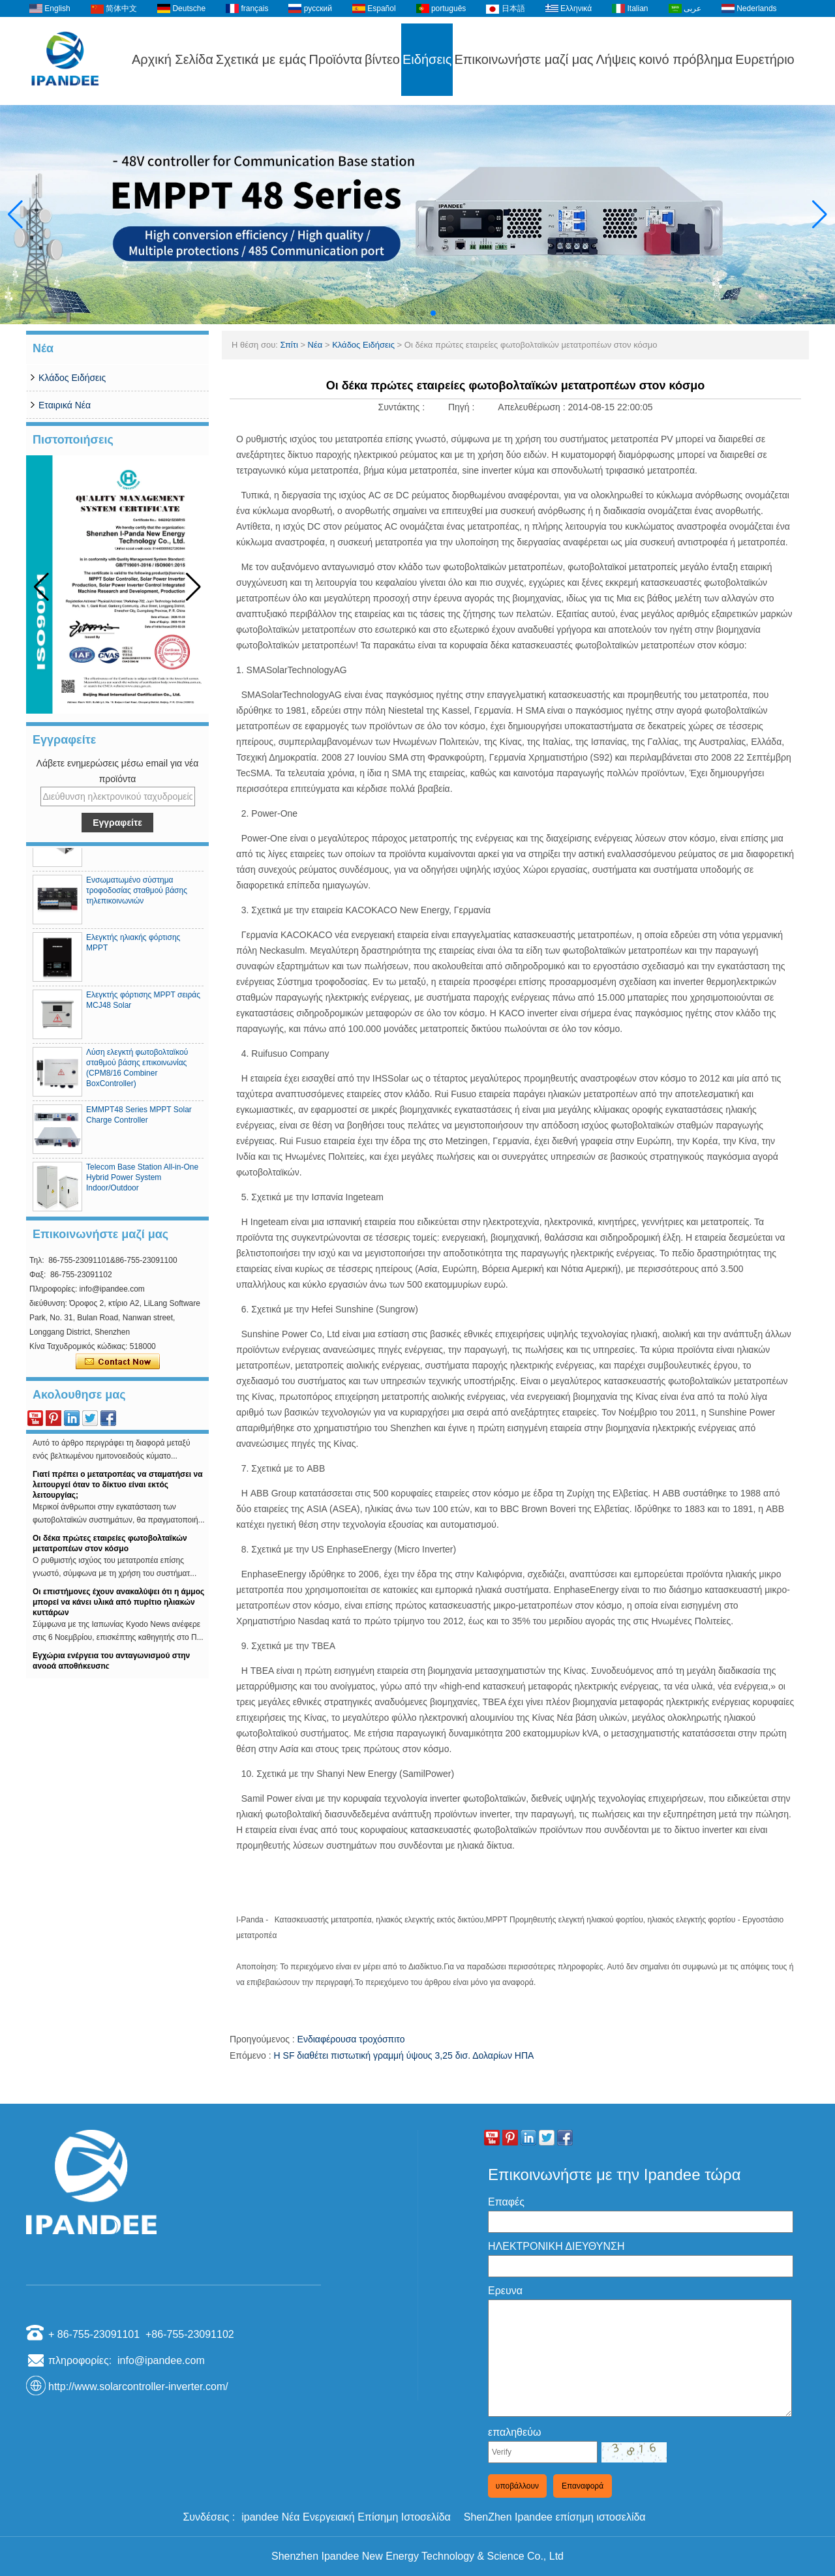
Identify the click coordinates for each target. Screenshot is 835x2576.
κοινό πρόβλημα (686, 59)
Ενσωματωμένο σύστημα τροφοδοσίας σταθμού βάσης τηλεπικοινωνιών (136, 896)
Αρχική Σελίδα (172, 59)
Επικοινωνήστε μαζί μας (523, 59)
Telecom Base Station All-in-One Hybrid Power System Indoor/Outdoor (142, 1183)
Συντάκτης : (402, 407)
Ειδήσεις (426, 59)
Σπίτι (288, 345)
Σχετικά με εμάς (261, 59)
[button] (401, 313)
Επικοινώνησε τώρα (118, 1362)
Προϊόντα (335, 59)
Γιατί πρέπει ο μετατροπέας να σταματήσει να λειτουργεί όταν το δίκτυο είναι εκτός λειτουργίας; (118, 1490)
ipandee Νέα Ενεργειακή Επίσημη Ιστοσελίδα (346, 2517)
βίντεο (382, 59)
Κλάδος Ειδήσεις (72, 377)
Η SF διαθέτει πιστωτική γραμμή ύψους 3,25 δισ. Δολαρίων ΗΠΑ (404, 2055)
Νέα (315, 345)
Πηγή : (462, 407)
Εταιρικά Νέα (64, 405)
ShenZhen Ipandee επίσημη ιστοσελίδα (555, 2517)
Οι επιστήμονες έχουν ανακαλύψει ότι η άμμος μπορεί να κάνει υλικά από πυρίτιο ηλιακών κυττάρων (118, 1607)
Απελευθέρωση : (533, 407)
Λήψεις (616, 59)
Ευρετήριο (765, 59)
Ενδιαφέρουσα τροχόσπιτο (351, 2039)
